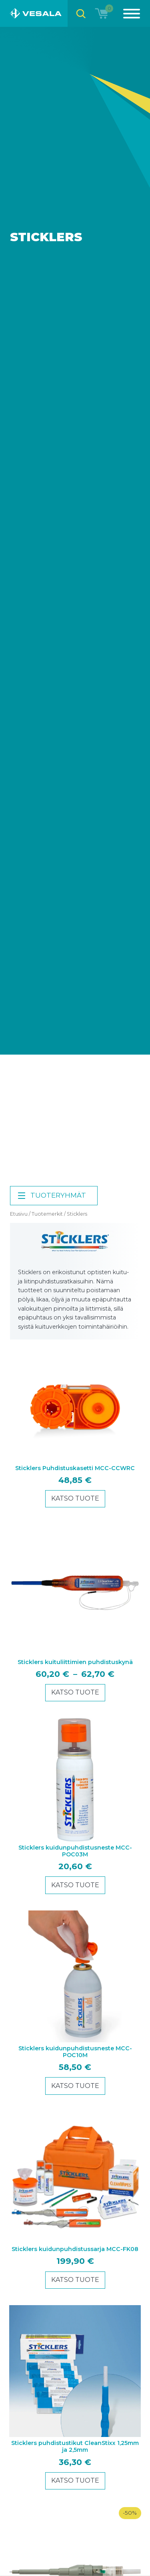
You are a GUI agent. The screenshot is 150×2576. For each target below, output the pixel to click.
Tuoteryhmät (51, 1195)
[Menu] (127, 13)
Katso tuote (75, 1498)
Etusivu (19, 1214)
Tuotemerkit (47, 1214)
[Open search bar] (81, 13)
